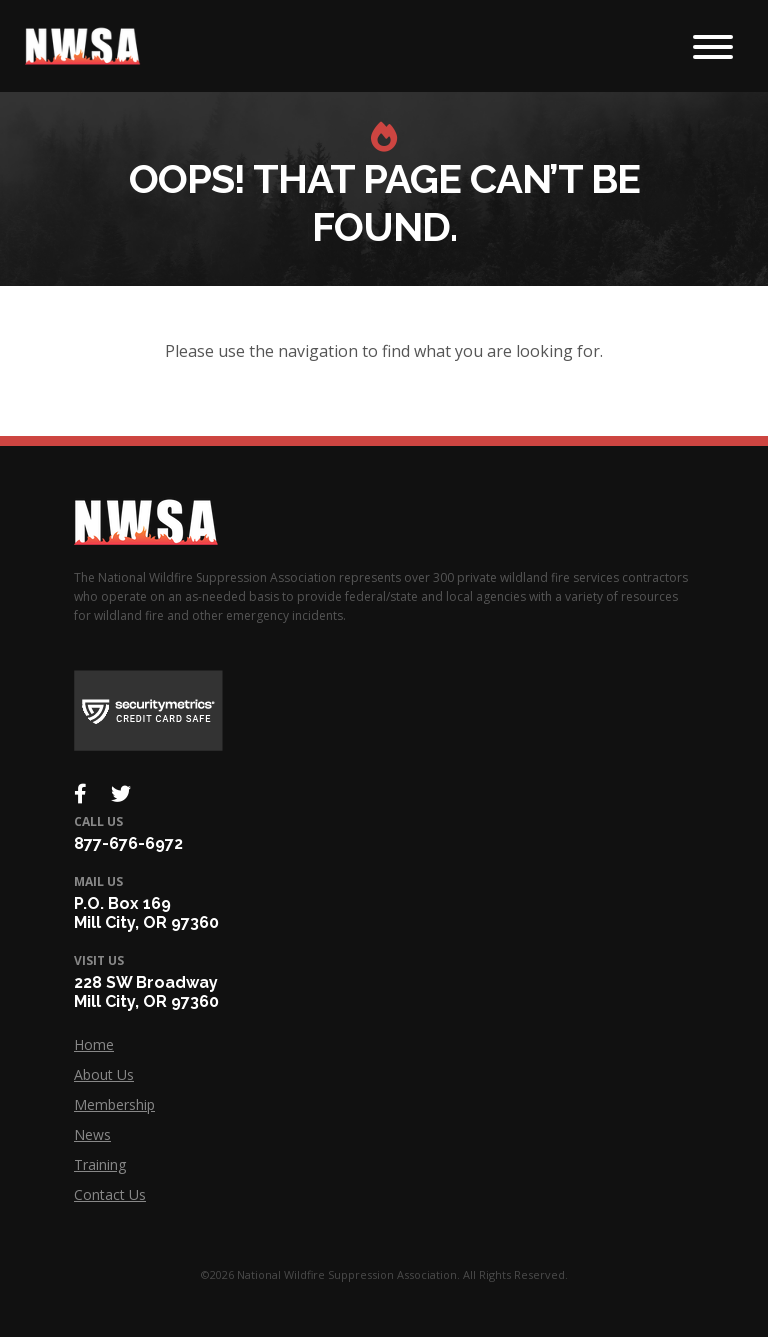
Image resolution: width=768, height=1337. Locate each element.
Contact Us (110, 1194)
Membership (114, 1104)
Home (94, 1044)
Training (100, 1164)
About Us (104, 1074)
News (92, 1134)
